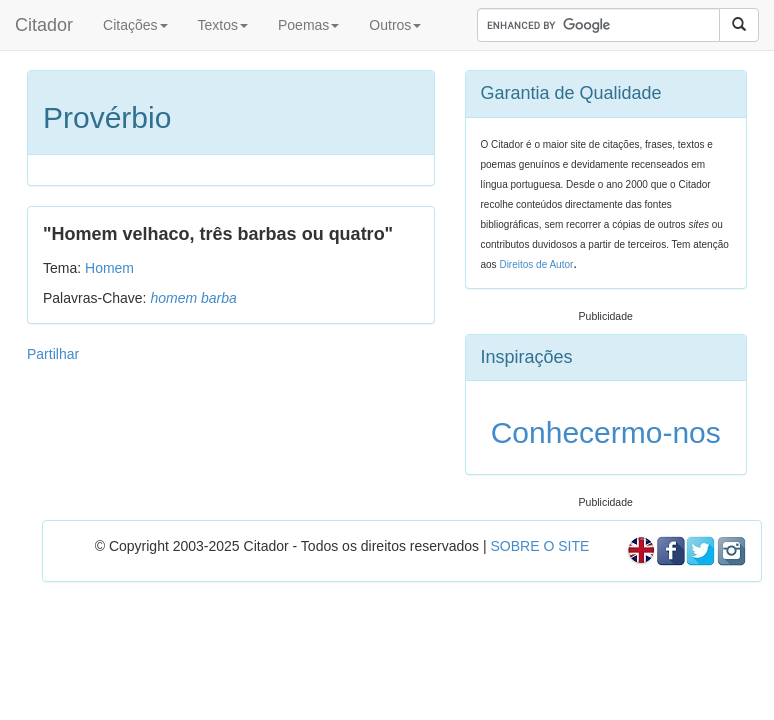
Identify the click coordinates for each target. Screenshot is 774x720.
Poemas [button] (308, 25)
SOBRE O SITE (539, 546)
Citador (44, 25)
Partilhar (53, 354)
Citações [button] (135, 25)
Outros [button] (395, 25)
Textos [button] (223, 25)
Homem (109, 268)
